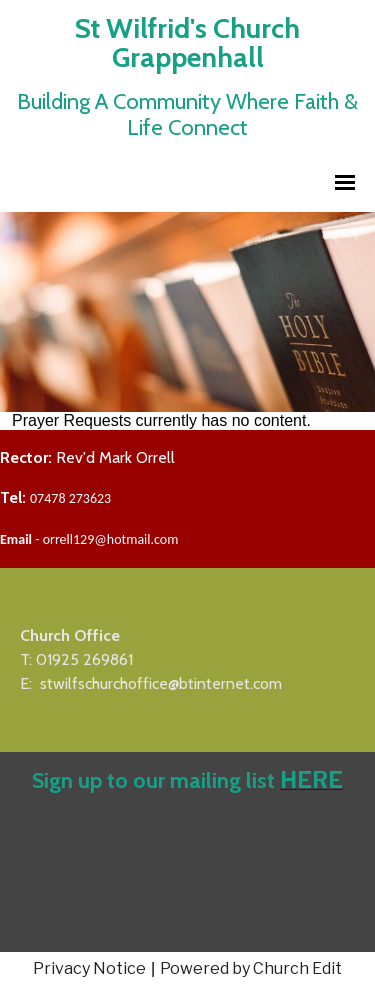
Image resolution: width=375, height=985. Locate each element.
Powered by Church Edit (251, 968)
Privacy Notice (89, 968)
